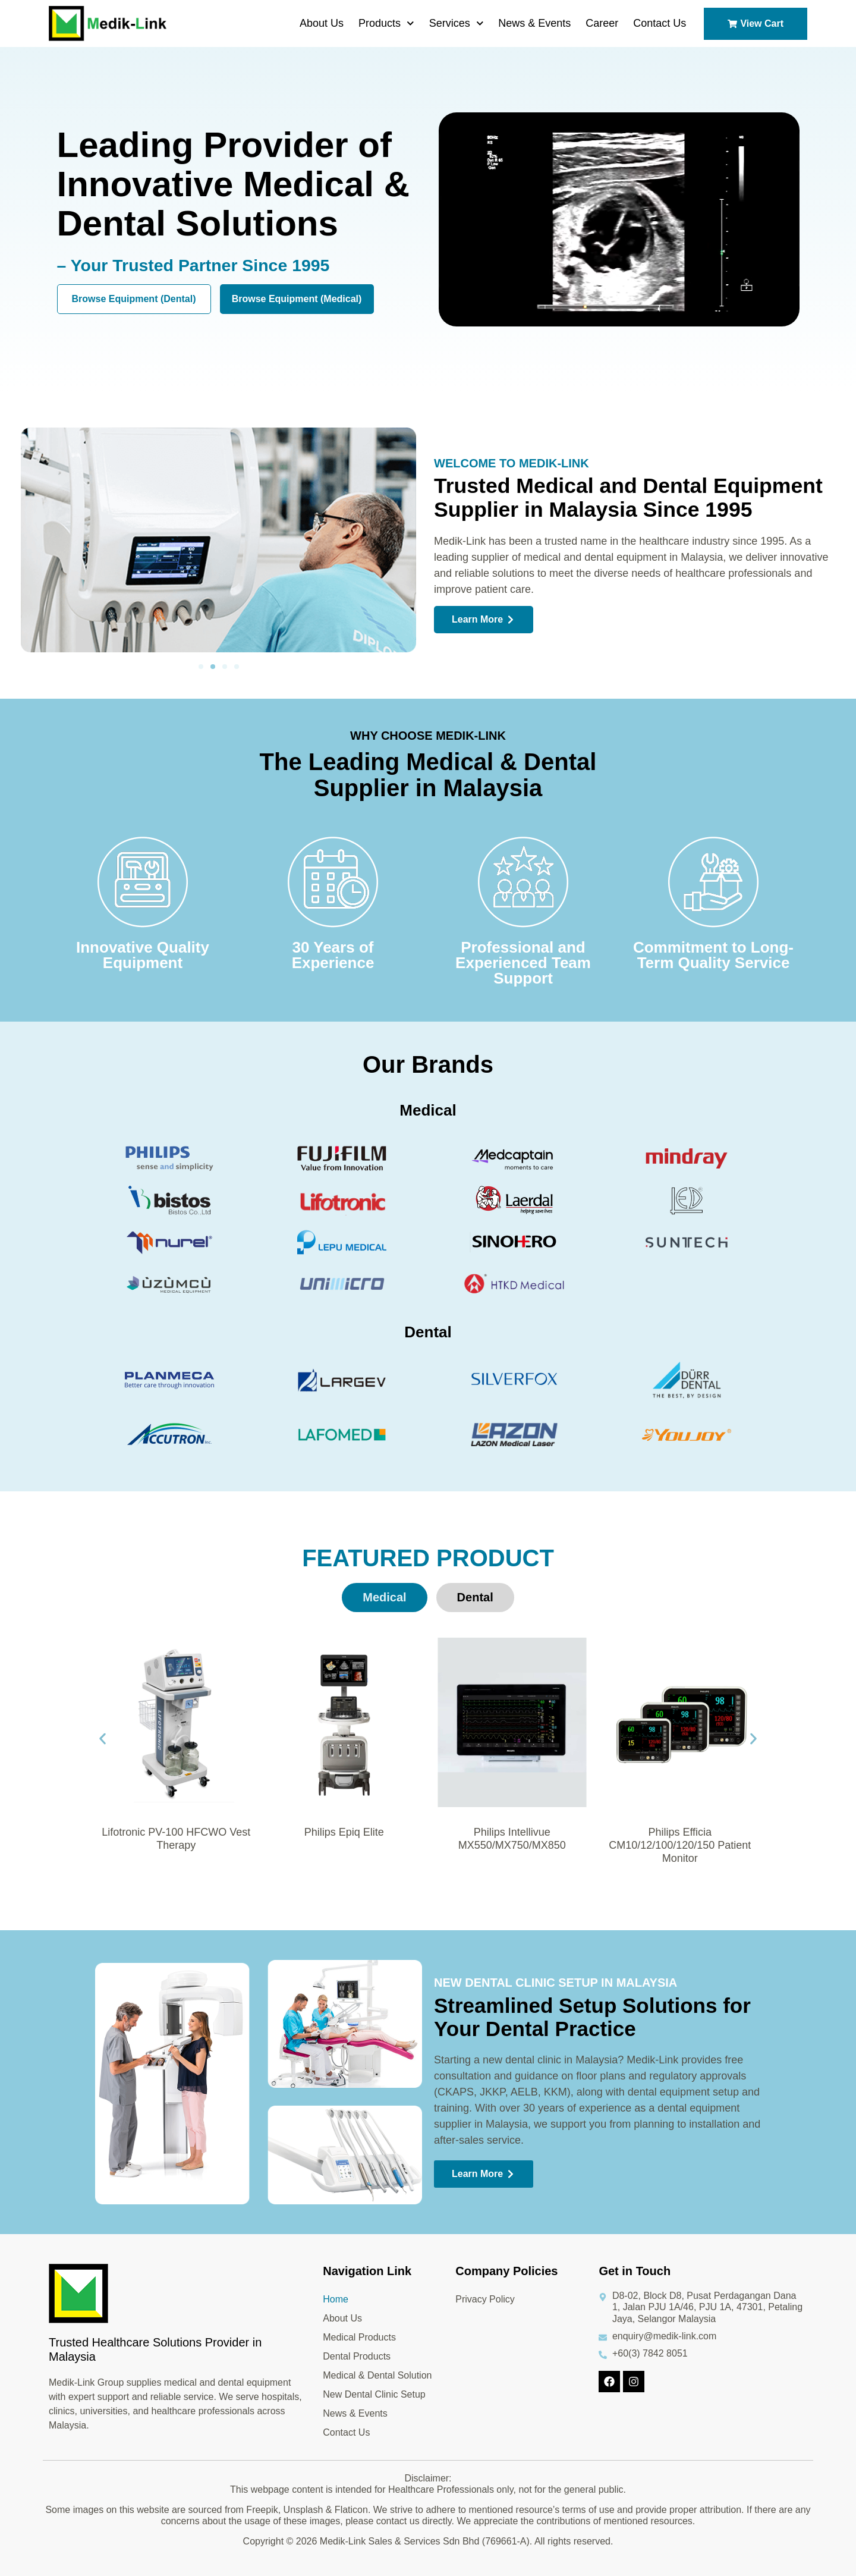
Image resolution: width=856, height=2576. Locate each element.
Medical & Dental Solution (377, 2375)
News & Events (534, 23)
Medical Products (359, 2337)
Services (456, 23)
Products (386, 23)
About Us (322, 23)
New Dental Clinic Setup (374, 2394)
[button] (201, 666)
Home (335, 2299)
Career (602, 23)
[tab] (384, 1597)
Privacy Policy (485, 2299)
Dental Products (357, 2356)
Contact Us (659, 23)
